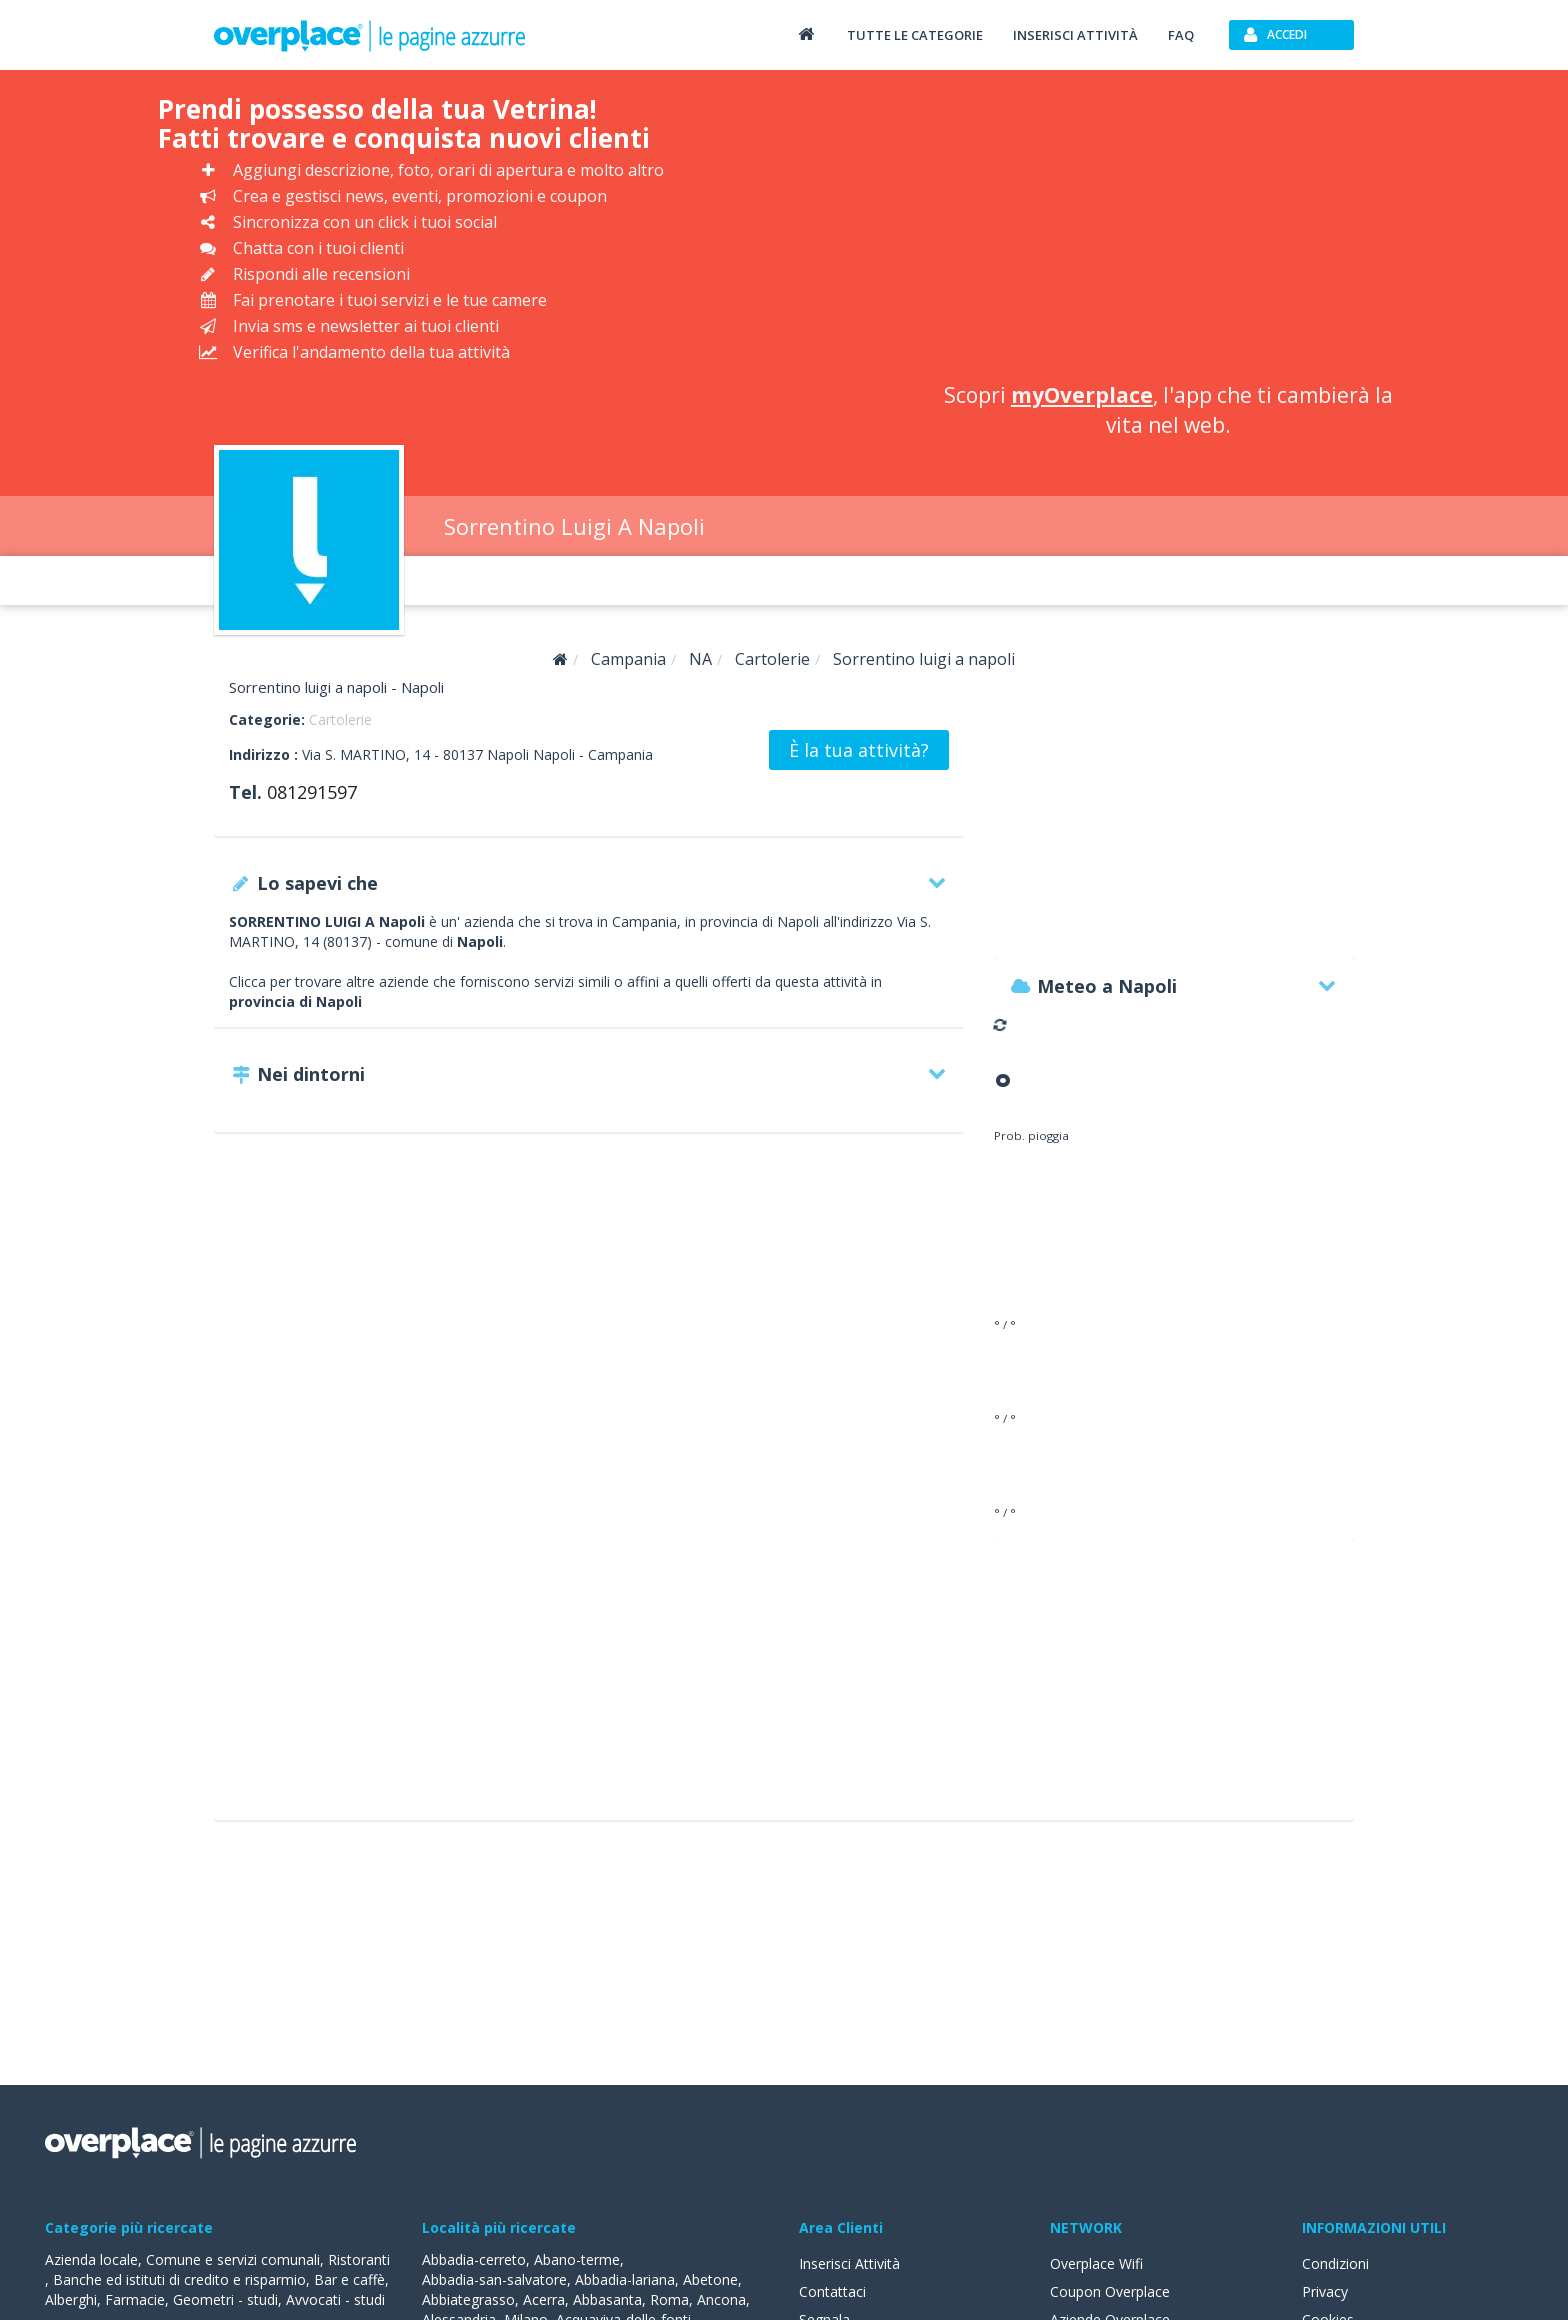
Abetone (710, 2279)
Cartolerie (340, 719)
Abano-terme (577, 2259)
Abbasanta (607, 2299)
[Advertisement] (1168, 230)
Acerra (544, 2299)
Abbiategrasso (468, 2299)
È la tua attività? (859, 750)
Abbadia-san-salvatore (494, 2279)
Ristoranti (359, 2259)
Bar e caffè (349, 2279)
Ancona (721, 2299)
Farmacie (135, 2299)
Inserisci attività (1075, 35)
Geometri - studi (225, 2299)
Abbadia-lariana (625, 2279)
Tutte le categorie (915, 35)
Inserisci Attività (849, 2263)
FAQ (1181, 35)
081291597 (312, 792)
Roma (669, 2299)
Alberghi (71, 2299)
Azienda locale (91, 2259)
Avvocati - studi (335, 2299)
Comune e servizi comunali (233, 2259)
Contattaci (832, 2291)
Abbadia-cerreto (474, 2259)
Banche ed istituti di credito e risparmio (179, 2279)
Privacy (1325, 2291)
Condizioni (1335, 2263)
